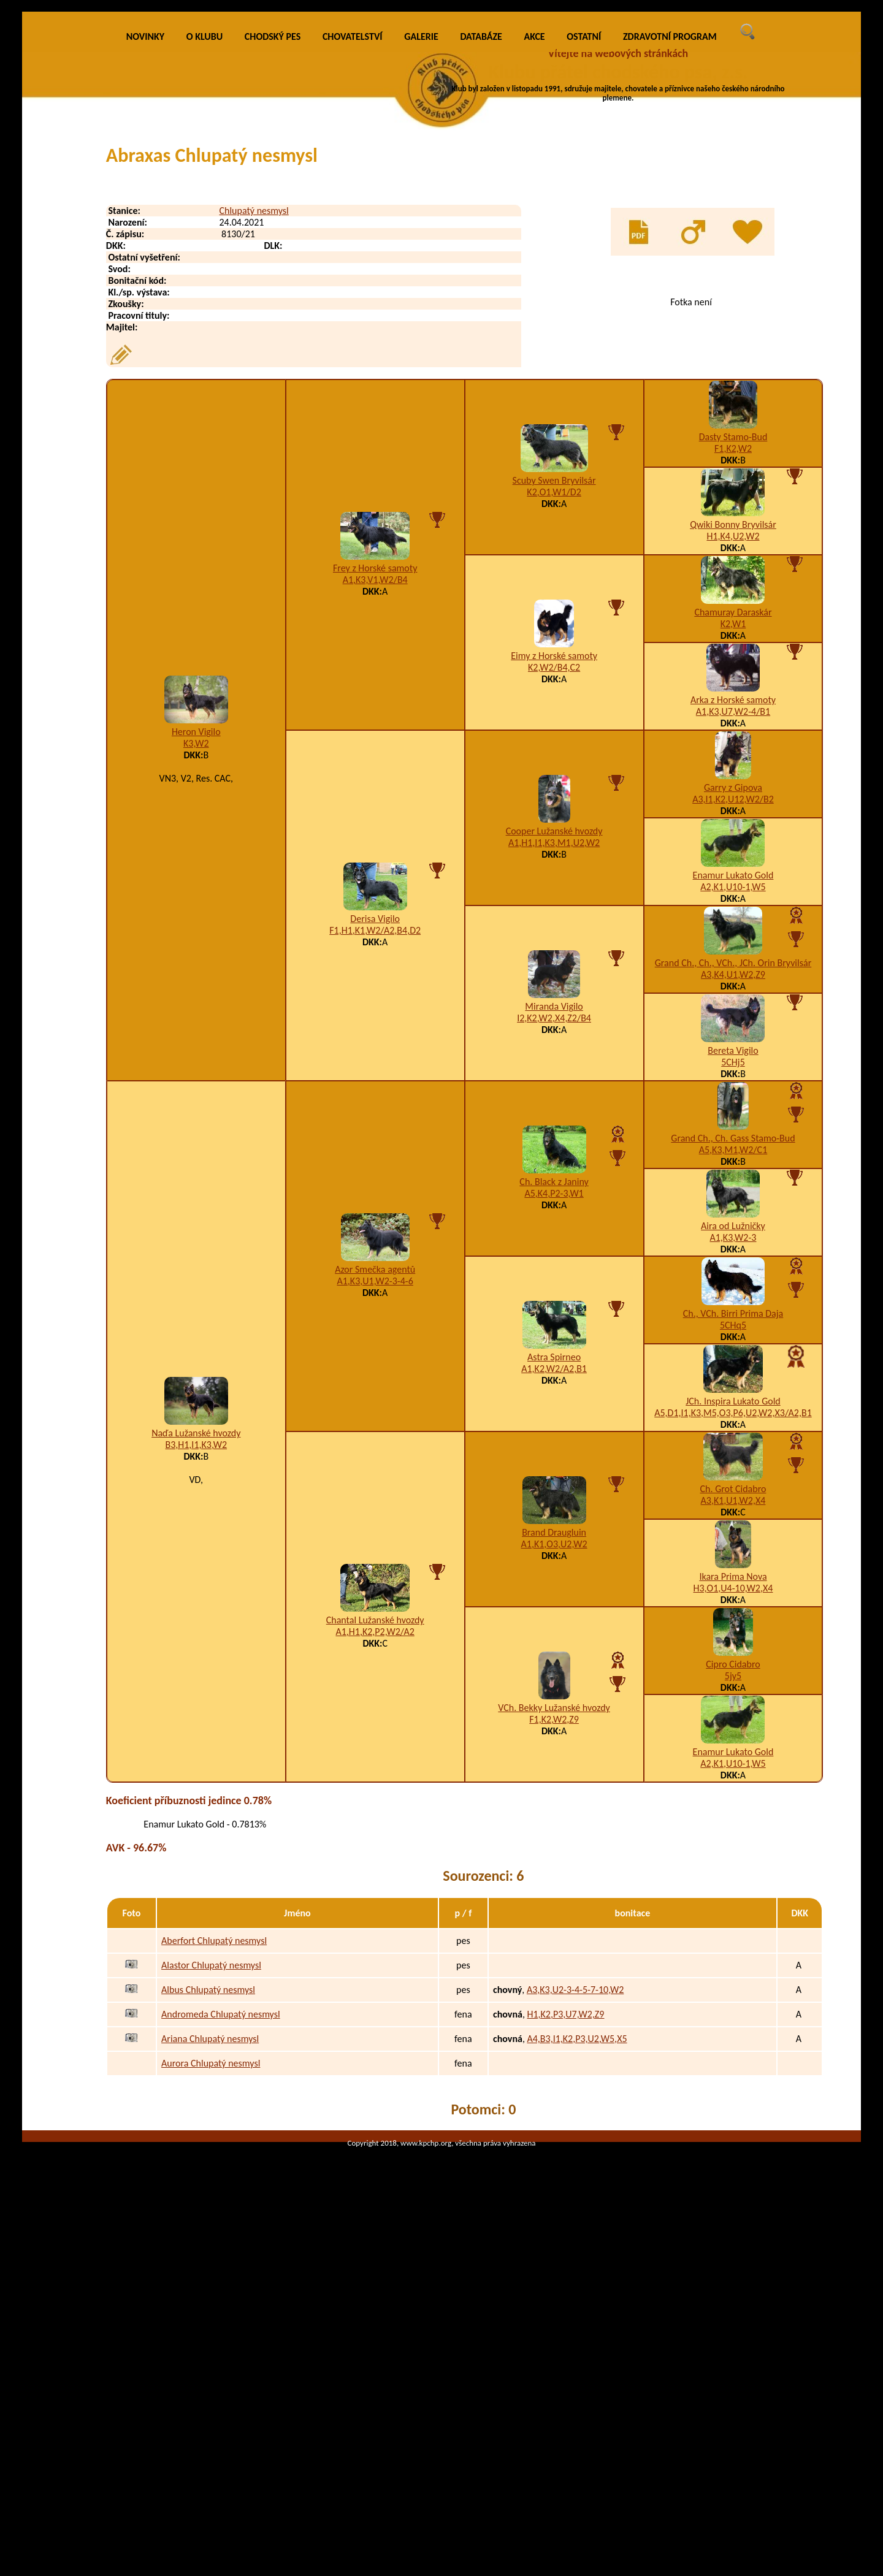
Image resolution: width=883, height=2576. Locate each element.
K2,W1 (733, 828)
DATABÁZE (481, 241)
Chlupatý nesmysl (253, 415)
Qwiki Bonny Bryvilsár (733, 729)
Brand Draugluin (554, 1737)
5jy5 (733, 1880)
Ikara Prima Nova (732, 1781)
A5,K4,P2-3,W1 (553, 1398)
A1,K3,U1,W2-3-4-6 (375, 1486)
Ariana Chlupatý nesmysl (210, 2243)
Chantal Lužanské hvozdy (375, 1825)
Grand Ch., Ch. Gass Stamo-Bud (733, 1343)
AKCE (534, 241)
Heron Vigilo (196, 936)
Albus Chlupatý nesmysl (208, 2194)
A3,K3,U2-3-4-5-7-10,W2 (575, 2194)
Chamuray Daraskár (732, 817)
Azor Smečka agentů (375, 1474)
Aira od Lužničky (733, 1430)
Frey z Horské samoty (375, 773)
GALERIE (421, 241)
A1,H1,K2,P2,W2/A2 (374, 1836)
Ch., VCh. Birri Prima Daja (733, 1518)
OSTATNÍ (584, 241)
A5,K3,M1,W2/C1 (733, 1354)
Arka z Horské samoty (733, 904)
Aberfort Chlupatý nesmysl (214, 2145)
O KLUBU (204, 241)
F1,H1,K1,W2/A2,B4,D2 (375, 1135)
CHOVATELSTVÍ (353, 241)
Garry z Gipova (733, 992)
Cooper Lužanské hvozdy (554, 1036)
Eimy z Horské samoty (554, 860)
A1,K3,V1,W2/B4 (375, 784)
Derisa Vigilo (375, 1123)
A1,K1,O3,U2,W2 (554, 1749)
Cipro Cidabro (733, 1869)
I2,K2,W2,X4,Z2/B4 (554, 1223)
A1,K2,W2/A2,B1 (554, 1573)
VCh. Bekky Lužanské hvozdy (554, 1912)
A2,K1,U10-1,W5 (732, 1091)
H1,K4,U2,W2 (732, 741)
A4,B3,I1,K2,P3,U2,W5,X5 (577, 2243)
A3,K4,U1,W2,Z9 (733, 1179)
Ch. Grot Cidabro (733, 1693)
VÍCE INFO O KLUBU (642, 126)
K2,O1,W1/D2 (554, 697)
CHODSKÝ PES (272, 241)
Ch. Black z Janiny (553, 1386)
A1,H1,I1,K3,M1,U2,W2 (554, 1047)
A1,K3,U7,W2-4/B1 (733, 916)
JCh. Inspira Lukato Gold (733, 1606)
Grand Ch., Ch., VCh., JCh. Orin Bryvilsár (733, 1167)
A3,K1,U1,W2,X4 (733, 1705)
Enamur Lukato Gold (733, 1080)
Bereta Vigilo (733, 1255)
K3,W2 (196, 948)
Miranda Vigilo (554, 1211)
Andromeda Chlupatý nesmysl (220, 2219)
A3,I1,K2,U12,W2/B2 (733, 1004)
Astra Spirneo (554, 1562)
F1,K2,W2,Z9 (554, 1924)
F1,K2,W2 (733, 653)
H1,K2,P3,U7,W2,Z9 (565, 2219)
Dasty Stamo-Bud (733, 641)
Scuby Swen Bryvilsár (554, 685)
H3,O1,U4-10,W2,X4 (733, 1793)
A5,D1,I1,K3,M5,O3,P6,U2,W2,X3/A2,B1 (733, 1617)
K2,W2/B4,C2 (554, 872)
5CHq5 (733, 1530)
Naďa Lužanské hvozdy (195, 1638)
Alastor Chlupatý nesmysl (211, 2170)
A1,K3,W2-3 (733, 1442)
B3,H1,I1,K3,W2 (196, 1649)
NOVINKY (145, 241)
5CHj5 (733, 1267)
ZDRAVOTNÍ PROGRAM (670, 241)
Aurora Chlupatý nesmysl (210, 2268)
